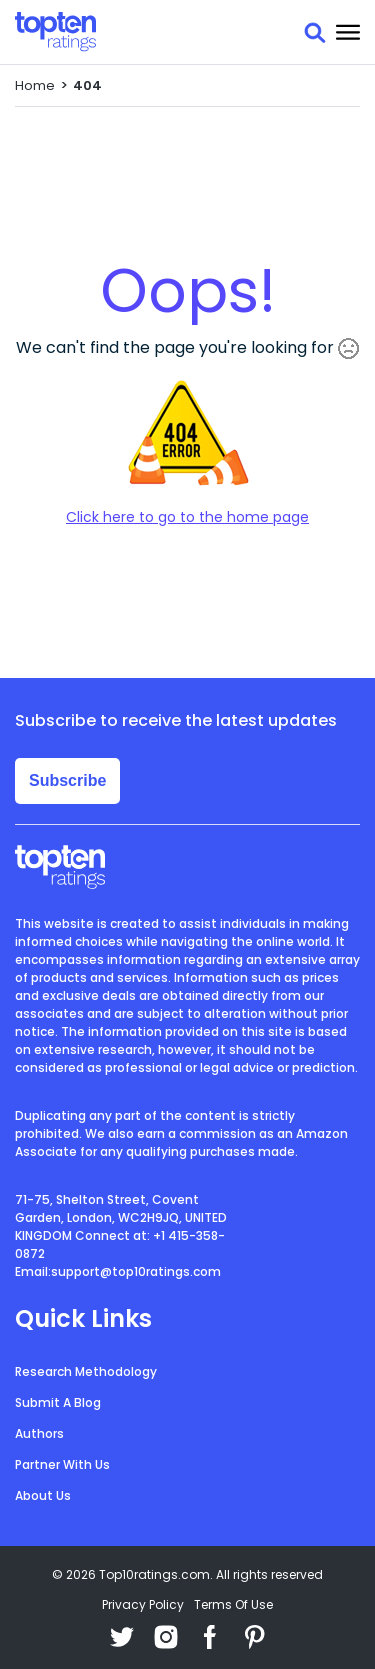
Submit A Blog (58, 1402)
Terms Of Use (233, 1604)
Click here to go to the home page (187, 517)
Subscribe (67, 780)
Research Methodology (86, 1371)
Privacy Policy (143, 1604)
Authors (39, 1433)
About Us (43, 1495)
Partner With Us (62, 1464)
